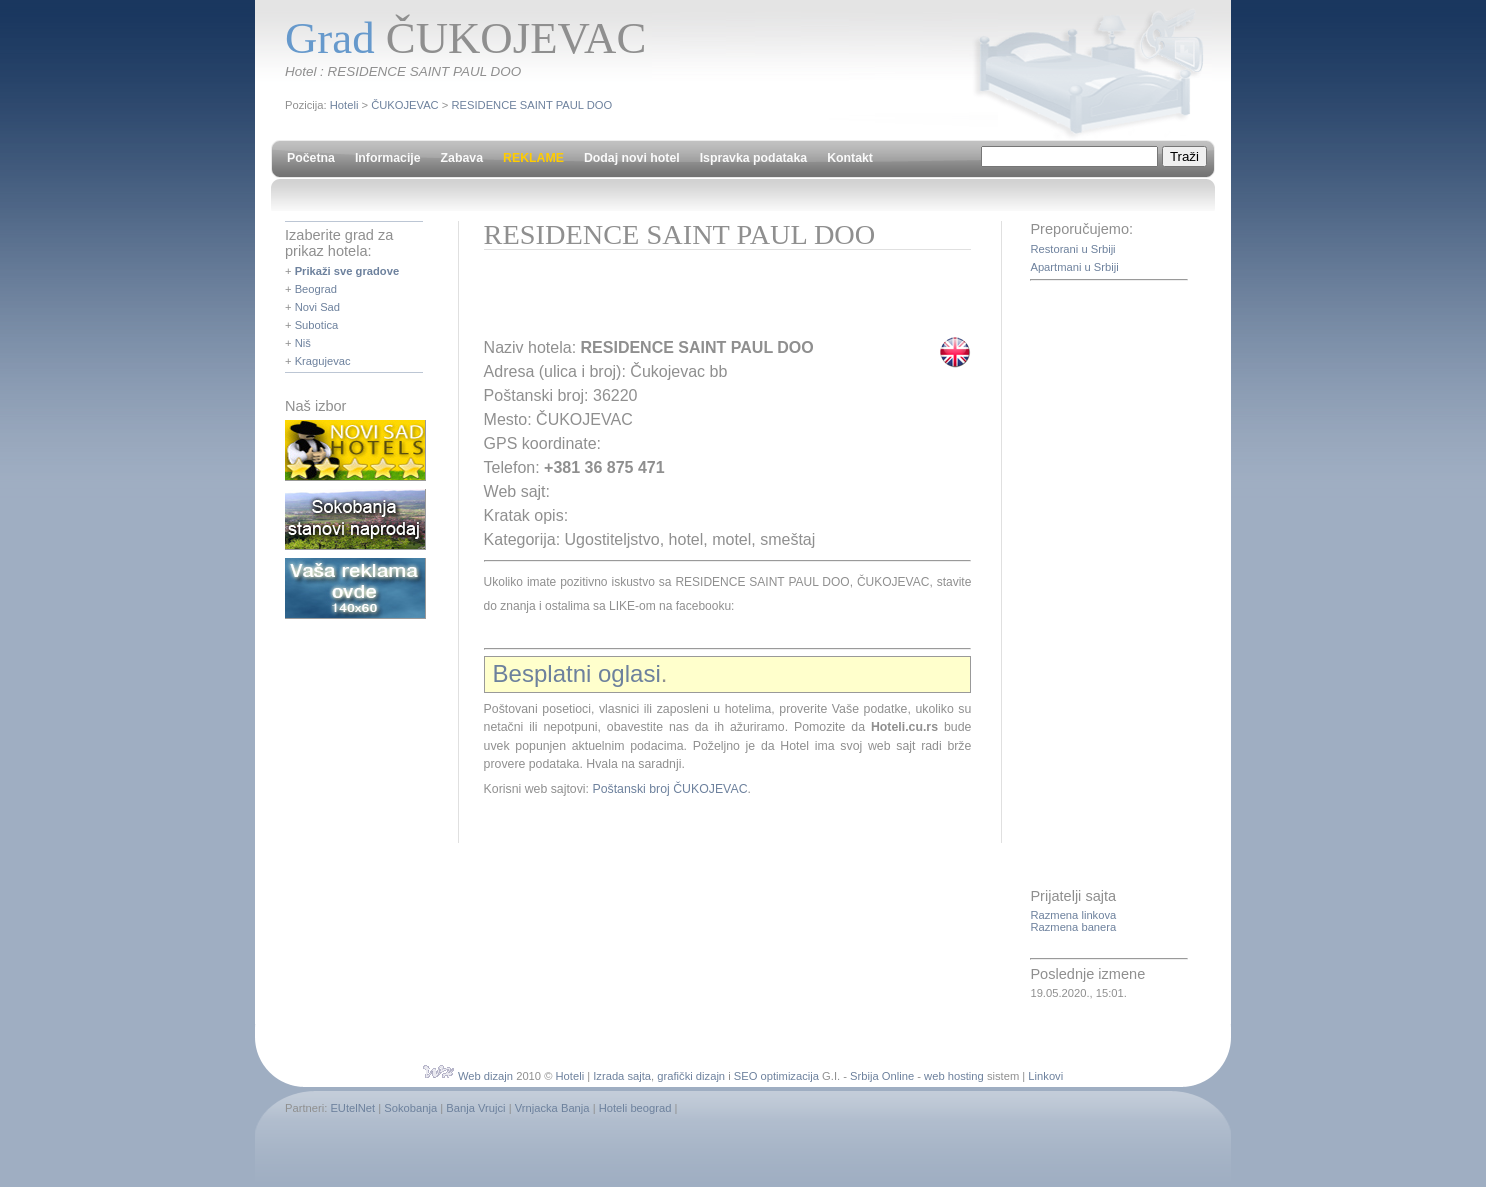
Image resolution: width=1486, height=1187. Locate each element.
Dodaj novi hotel (632, 158)
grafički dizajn (691, 1076)
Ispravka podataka (753, 158)
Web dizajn (485, 1076)
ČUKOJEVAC (405, 105)
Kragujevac (323, 361)
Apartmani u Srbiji (1074, 267)
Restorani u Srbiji (1072, 249)
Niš (303, 343)
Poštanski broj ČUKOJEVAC (669, 789)
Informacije (388, 158)
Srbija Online (882, 1076)
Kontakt (850, 158)
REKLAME (533, 158)
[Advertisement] (718, 300)
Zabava (462, 158)
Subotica (317, 325)
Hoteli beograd (635, 1108)
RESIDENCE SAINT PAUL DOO (531, 105)
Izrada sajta (622, 1076)
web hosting (954, 1076)
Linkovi (1045, 1076)
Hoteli (344, 105)
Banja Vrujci (475, 1108)
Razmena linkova (1073, 915)
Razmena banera (1073, 927)
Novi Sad (317, 307)
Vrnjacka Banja (552, 1108)
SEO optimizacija (776, 1076)
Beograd (316, 289)
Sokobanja (410, 1108)
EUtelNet (352, 1108)
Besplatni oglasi (577, 673)
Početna (311, 158)
